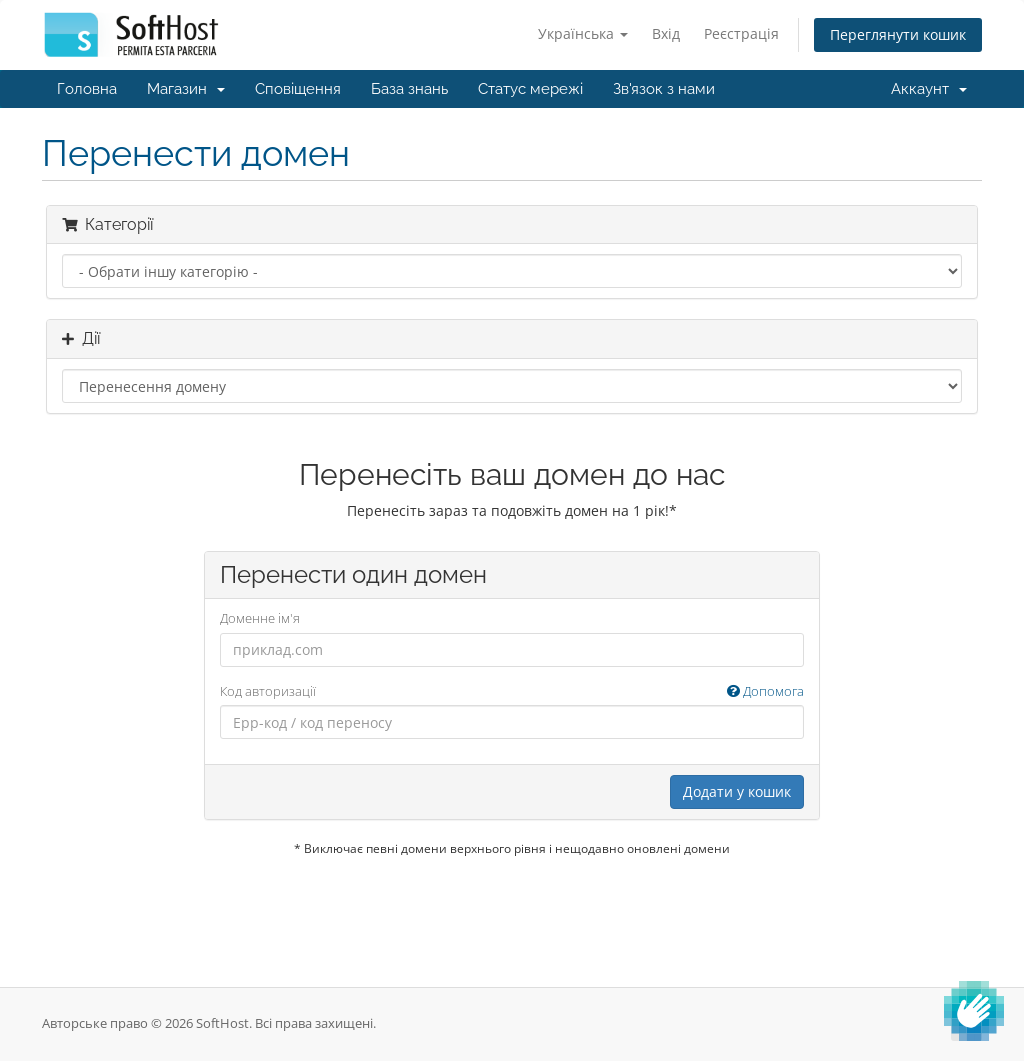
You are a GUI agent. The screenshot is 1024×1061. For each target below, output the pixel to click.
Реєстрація (741, 33)
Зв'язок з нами (664, 89)
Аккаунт (929, 89)
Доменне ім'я (260, 618)
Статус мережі (530, 89)
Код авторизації (512, 691)
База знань (409, 89)
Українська (583, 33)
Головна (87, 89)
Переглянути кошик (898, 34)
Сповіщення (298, 89)
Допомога (765, 691)
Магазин (186, 89)
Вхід (666, 33)
